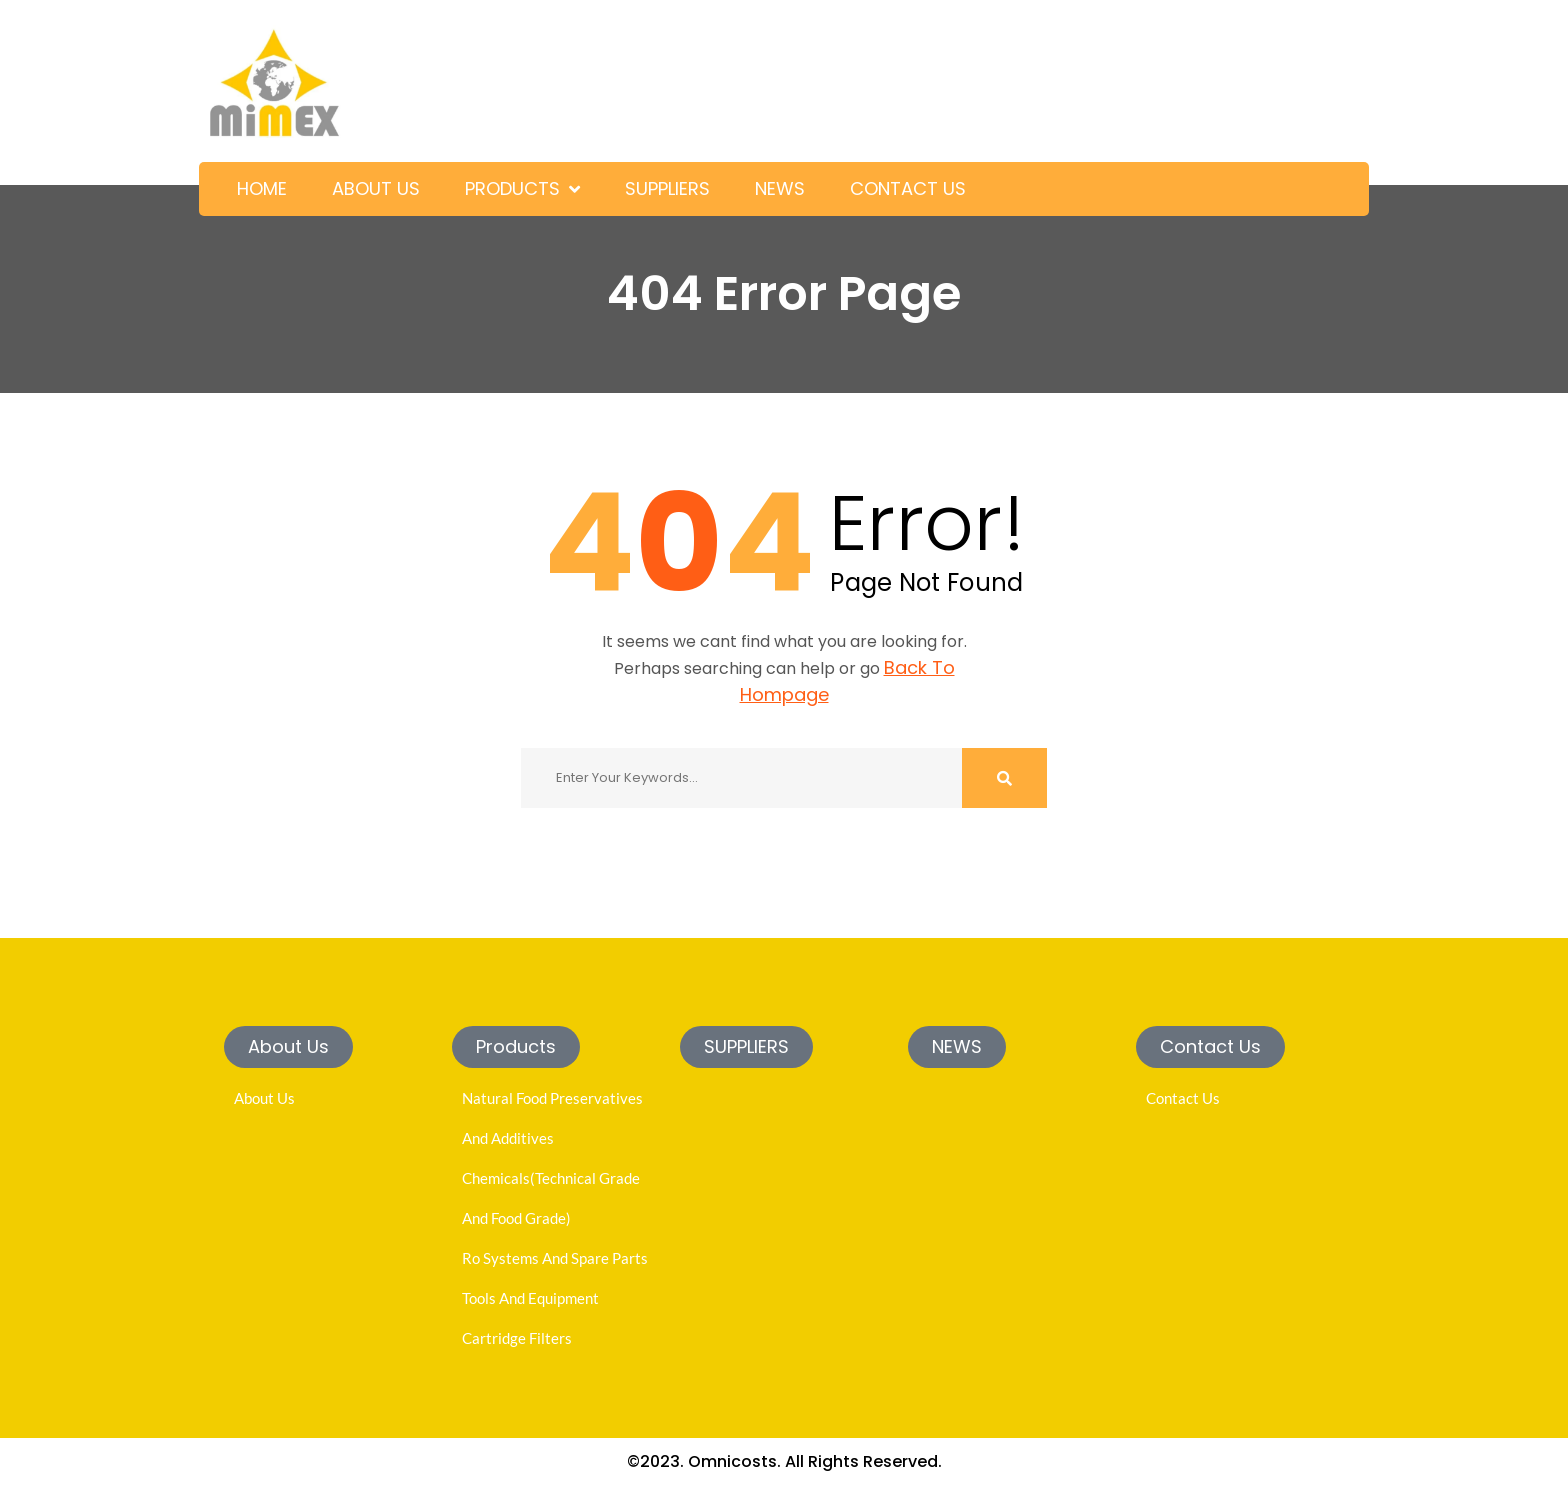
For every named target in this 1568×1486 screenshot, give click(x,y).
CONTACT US (908, 188)
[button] (288, 1047)
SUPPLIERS (667, 188)
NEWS (780, 188)
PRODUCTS (512, 188)
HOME (262, 188)
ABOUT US (376, 188)
